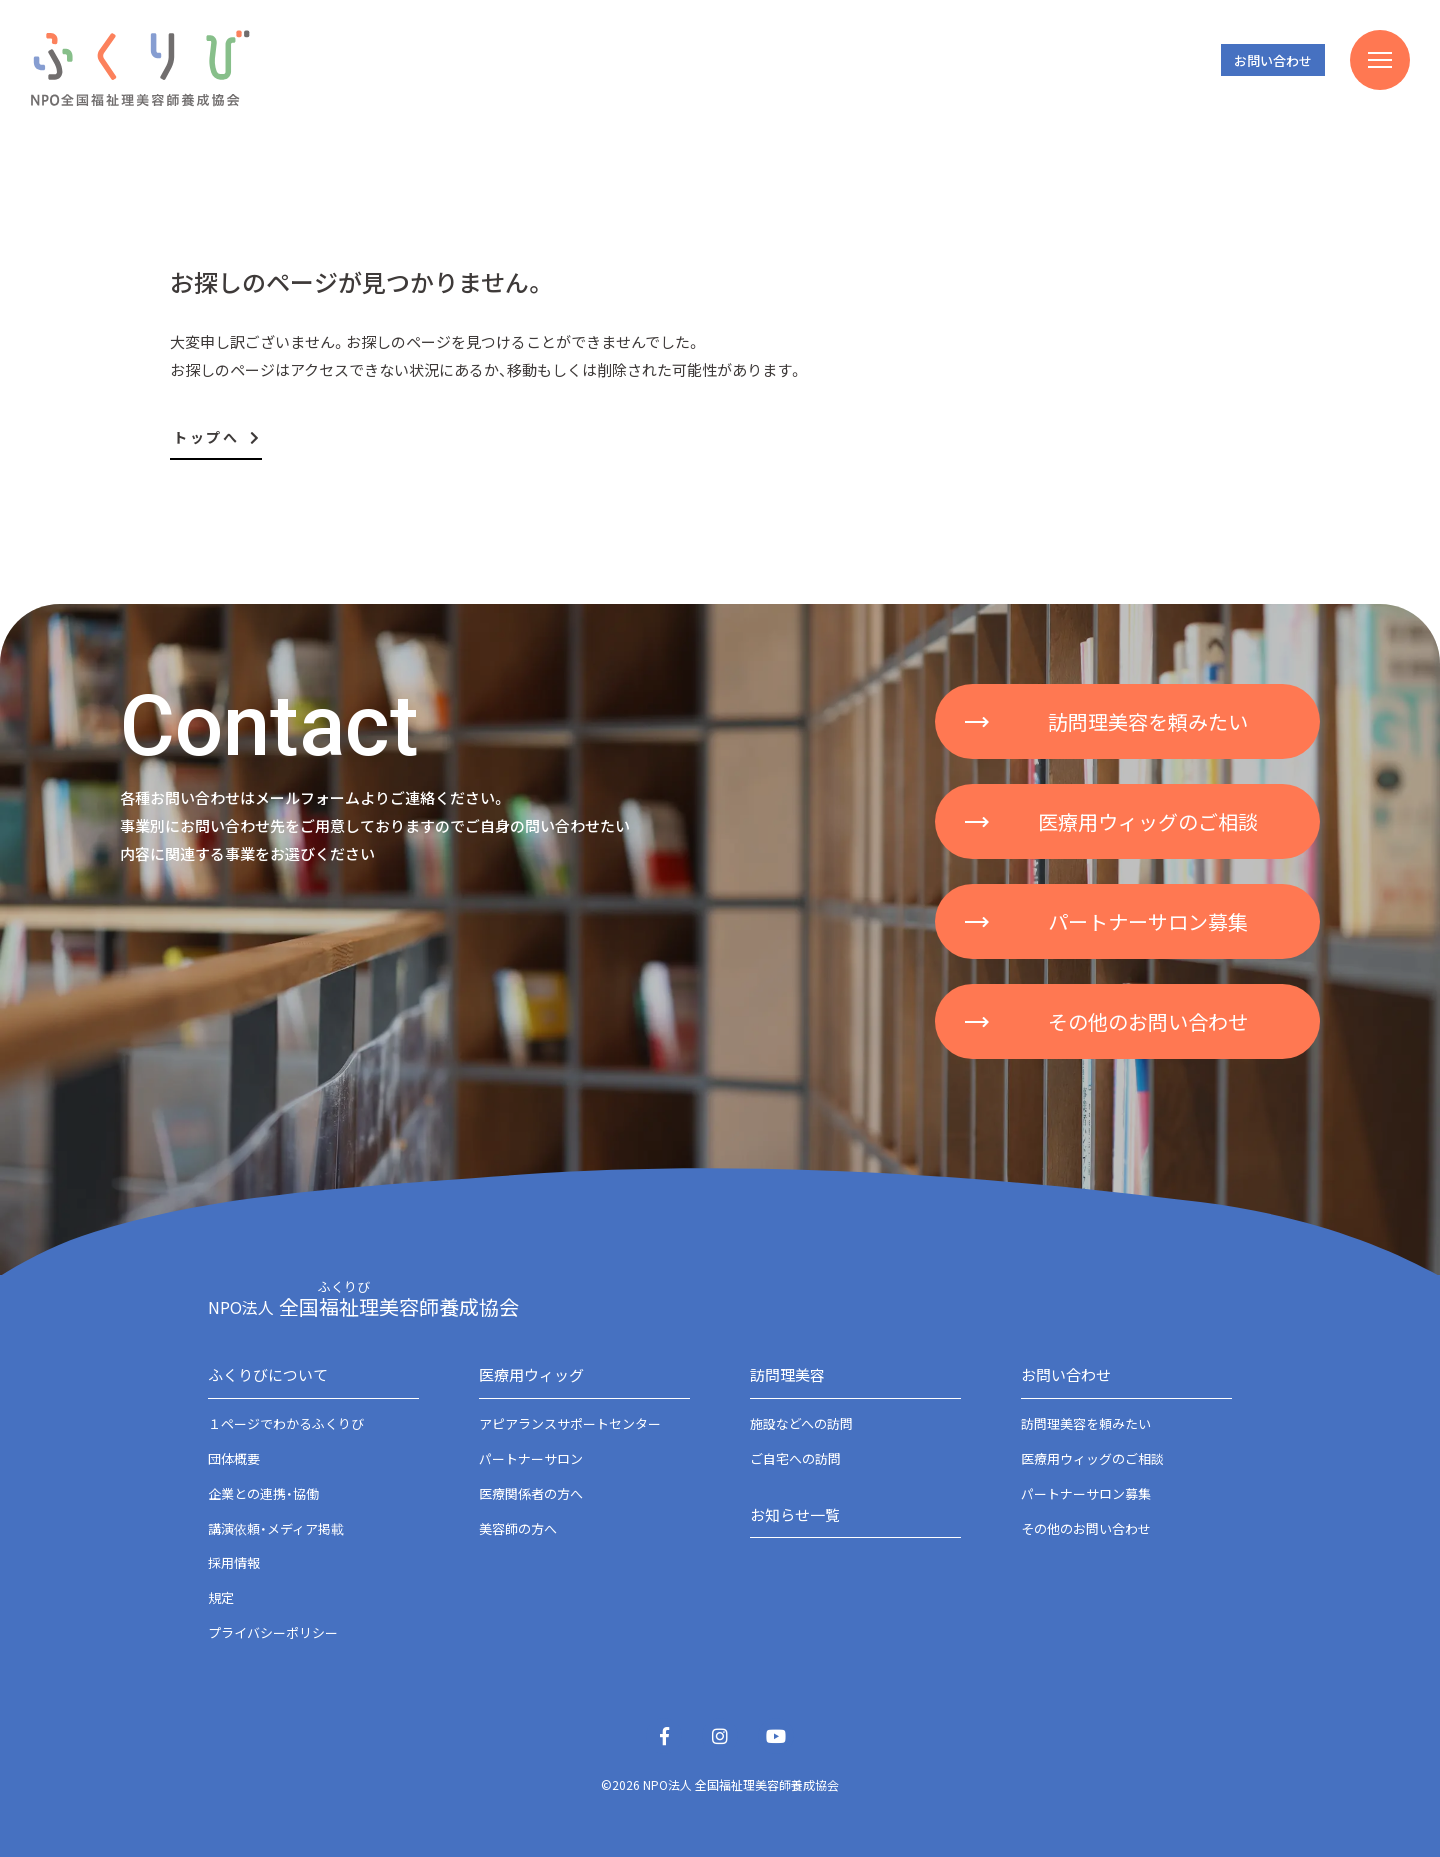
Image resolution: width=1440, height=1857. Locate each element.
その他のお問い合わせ (1086, 1528)
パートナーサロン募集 (1086, 1493)
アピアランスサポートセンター (570, 1423)
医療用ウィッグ (531, 1374)
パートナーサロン (531, 1458)
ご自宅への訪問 (795, 1458)
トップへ (217, 437)
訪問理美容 (787, 1374)
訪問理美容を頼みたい (1086, 1423)
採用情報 (234, 1562)
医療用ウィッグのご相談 (1092, 1458)
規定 (221, 1597)
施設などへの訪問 (801, 1423)
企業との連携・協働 (263, 1493)
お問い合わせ (1273, 60)
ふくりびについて (268, 1374)
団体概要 (234, 1458)
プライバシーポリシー (273, 1632)
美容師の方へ (518, 1528)
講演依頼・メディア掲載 (276, 1528)
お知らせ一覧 (795, 1514)
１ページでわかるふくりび (286, 1423)
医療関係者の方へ (531, 1493)
